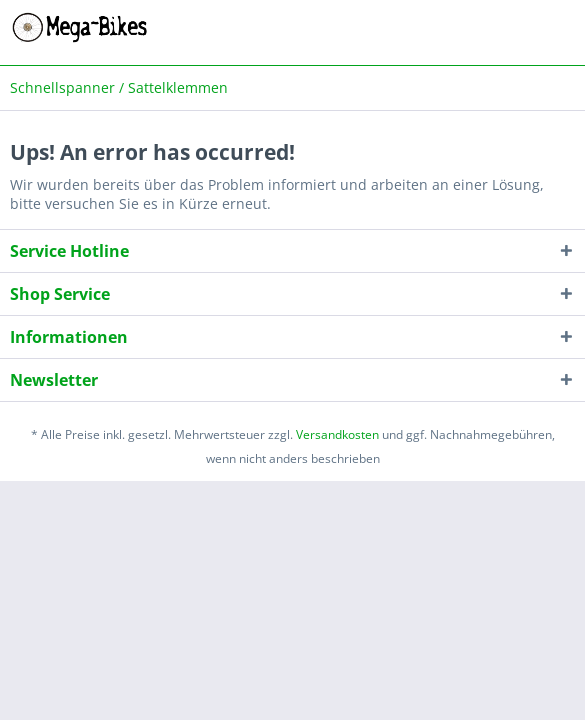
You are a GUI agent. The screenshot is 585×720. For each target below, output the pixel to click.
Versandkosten (337, 434)
